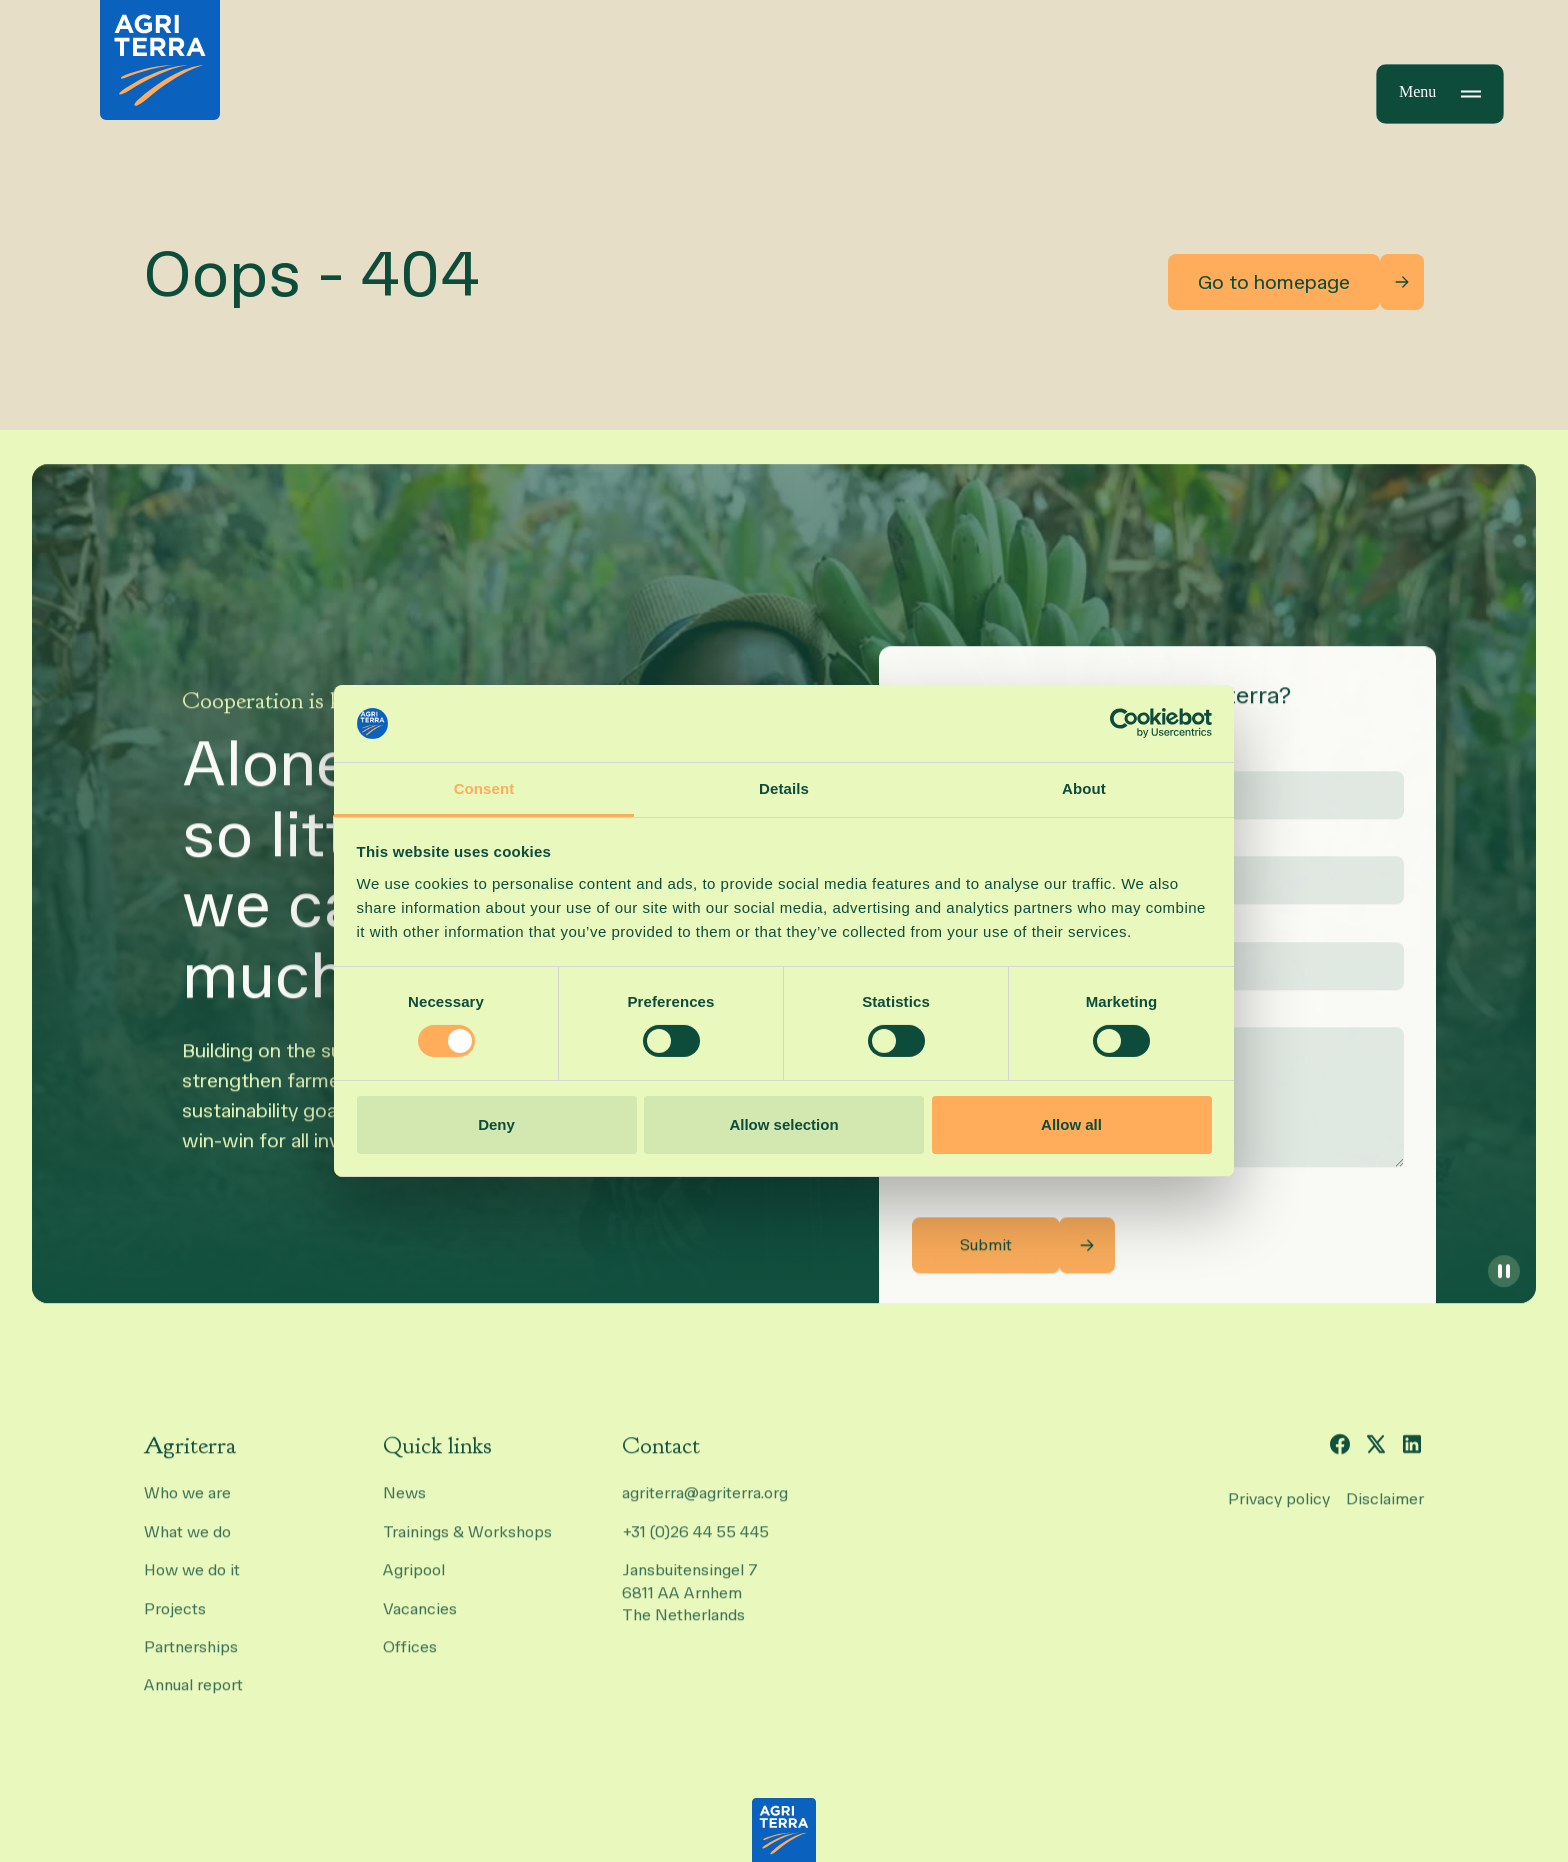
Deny (496, 1124)
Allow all (1071, 1124)
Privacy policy (1279, 1513)
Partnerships (191, 1661)
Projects (175, 1623)
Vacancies (420, 1623)
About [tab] (1084, 788)
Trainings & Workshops (467, 1546)
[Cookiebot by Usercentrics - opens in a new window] (1124, 723)
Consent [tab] (484, 788)
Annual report (193, 1700)
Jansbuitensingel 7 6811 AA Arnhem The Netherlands (692, 1608)
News (404, 1508)
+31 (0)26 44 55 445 (695, 1546)
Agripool (414, 1585)
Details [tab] (784, 788)
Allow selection (783, 1124)
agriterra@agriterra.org (705, 1508)
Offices (410, 1661)
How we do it (192, 1585)
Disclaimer (1385, 1513)
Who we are (187, 1508)
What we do (187, 1546)
